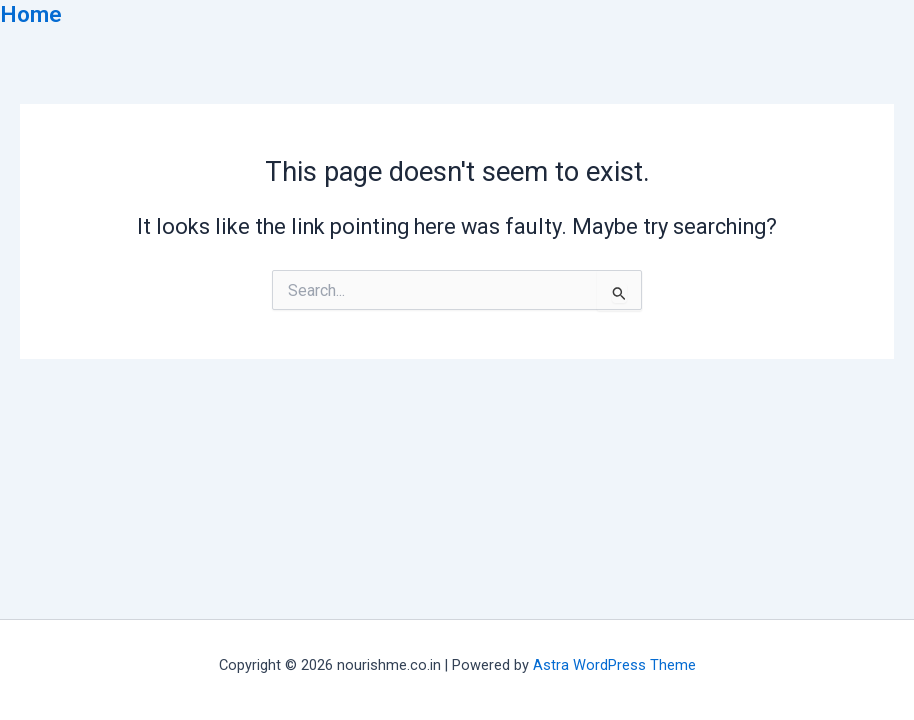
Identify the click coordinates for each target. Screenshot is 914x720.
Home (31, 14)
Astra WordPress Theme (614, 665)
